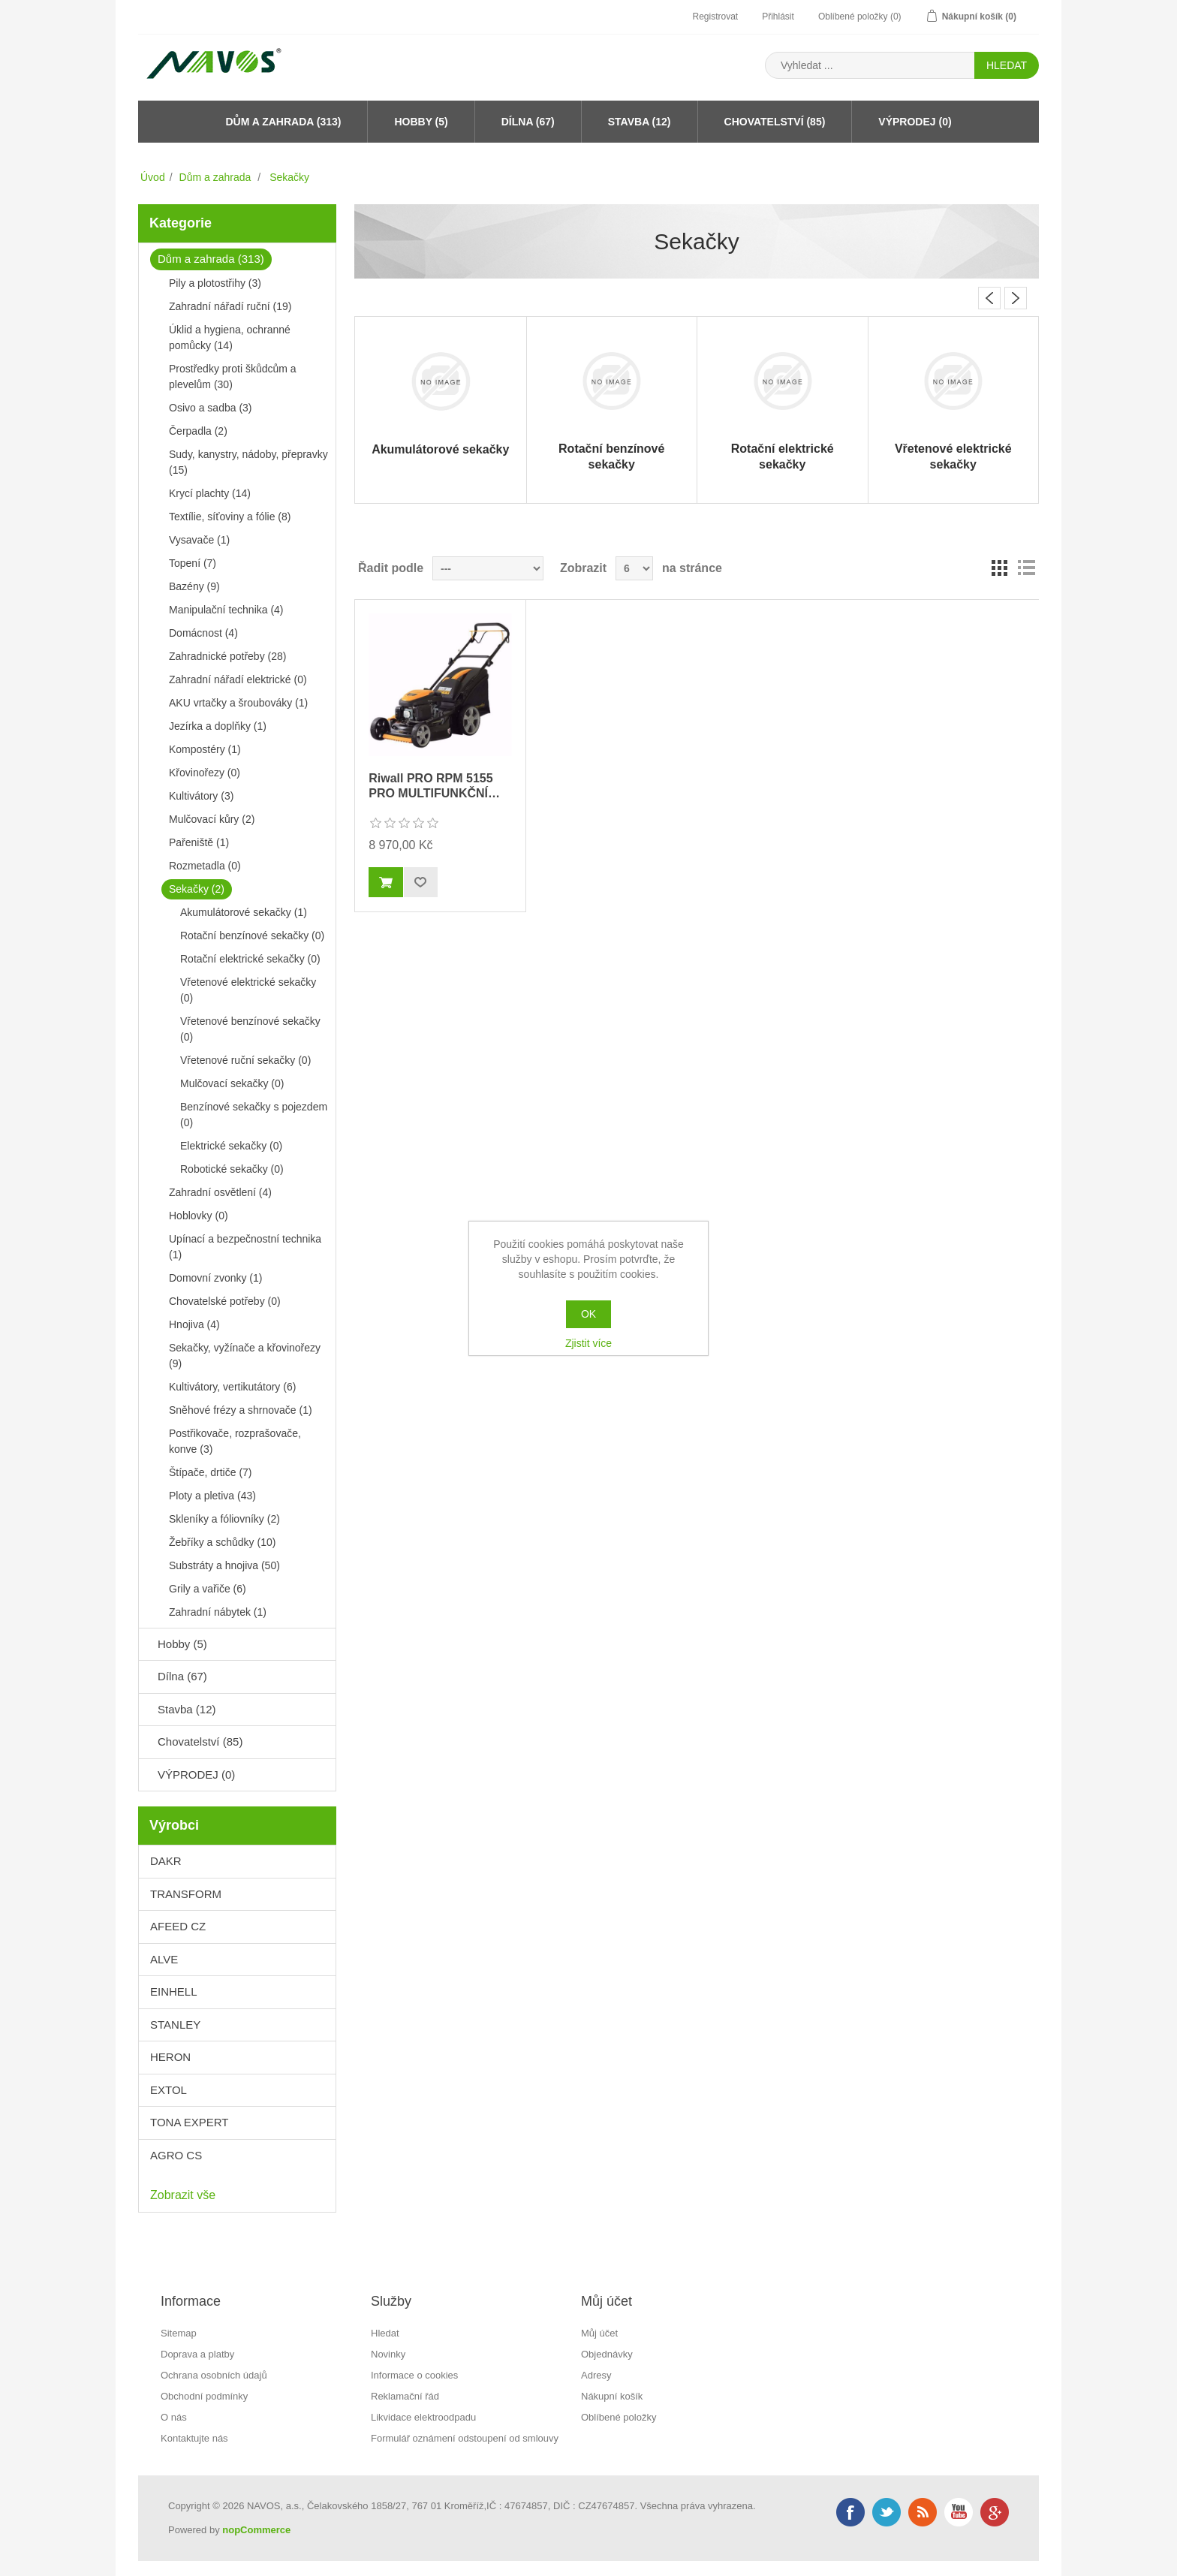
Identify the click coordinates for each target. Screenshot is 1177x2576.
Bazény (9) (194, 586)
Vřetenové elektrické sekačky (953, 456)
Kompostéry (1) (205, 749)
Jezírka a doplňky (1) (217, 726)
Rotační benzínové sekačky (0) (252, 935)
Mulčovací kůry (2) (211, 819)
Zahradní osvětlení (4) (220, 1192)
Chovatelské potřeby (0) (225, 1301)
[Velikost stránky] (634, 568)
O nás (174, 2417)
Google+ (994, 2512)
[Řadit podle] (487, 568)
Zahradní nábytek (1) (217, 1612)
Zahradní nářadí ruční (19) (230, 306)
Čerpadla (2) (198, 431)
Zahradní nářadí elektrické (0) (238, 679)
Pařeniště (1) (199, 842)
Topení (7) (192, 563)
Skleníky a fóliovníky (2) (224, 1519)
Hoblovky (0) (198, 1216)
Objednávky (607, 2354)
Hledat (385, 2333)
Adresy (596, 2375)
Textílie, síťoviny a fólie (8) (229, 517)
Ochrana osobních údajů (214, 2375)
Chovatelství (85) (775, 122)
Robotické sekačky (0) (232, 1169)
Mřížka (999, 568)
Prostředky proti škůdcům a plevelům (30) (233, 376)
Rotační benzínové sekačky (611, 456)
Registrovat (715, 16)
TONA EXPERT (189, 2122)
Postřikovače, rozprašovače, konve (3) (235, 1441)
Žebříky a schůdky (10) (222, 1542)
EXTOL (168, 2089)
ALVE (164, 1959)
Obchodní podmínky (204, 2396)
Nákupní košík (612, 2396)
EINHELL (173, 1991)
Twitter (886, 2512)
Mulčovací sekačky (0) (232, 1083)
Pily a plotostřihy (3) (215, 283)
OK (588, 1314)
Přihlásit (778, 16)
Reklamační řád (405, 2396)
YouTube (958, 2512)
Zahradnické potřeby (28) (227, 656)
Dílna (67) (528, 122)
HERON (170, 2056)
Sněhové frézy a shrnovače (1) (240, 1410)
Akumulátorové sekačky (440, 449)
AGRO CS (176, 2155)
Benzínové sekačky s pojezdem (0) (253, 1114)
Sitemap (179, 2333)
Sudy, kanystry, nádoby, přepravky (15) (248, 462)
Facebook (850, 2512)
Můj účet (599, 2333)
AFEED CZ (178, 1926)
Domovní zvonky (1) (215, 1278)
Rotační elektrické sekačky (782, 456)
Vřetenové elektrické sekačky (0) (248, 990)
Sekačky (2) (196, 889)
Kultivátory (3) (201, 796)
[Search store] (870, 65)
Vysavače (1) (199, 540)
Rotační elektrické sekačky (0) (250, 959)
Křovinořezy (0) (204, 773)
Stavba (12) (639, 122)
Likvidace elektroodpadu (423, 2417)
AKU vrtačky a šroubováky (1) (238, 703)
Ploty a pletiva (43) (212, 1496)
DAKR (166, 1860)
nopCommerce (256, 2529)
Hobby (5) (420, 122)
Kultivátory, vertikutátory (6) (232, 1387)
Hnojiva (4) (194, 1324)
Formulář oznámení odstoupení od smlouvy (464, 2438)
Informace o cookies (414, 2375)
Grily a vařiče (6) (207, 1589)
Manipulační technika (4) (226, 610)
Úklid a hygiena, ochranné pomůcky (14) (229, 337)
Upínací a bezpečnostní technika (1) (245, 1247)
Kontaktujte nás (194, 2438)
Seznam (1026, 568)
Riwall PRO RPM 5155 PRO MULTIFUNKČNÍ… (434, 785)
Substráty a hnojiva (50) (224, 1565)
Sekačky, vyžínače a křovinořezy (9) (245, 1355)
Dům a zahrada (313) (283, 122)
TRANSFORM (185, 1894)
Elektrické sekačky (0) (231, 1146)
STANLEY (175, 2024)
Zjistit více (588, 1343)
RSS (922, 2512)
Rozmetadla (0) (205, 866)
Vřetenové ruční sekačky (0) (245, 1060)
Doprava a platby (197, 2354)
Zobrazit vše (182, 2195)
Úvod (152, 177)
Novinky (388, 2354)
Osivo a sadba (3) (210, 408)
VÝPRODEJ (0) (914, 122)
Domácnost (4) (203, 633)
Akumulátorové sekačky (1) (243, 912)
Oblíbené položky (618, 2417)
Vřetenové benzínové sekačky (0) (250, 1029)
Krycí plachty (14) (210, 493)
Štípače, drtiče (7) (210, 1472)
